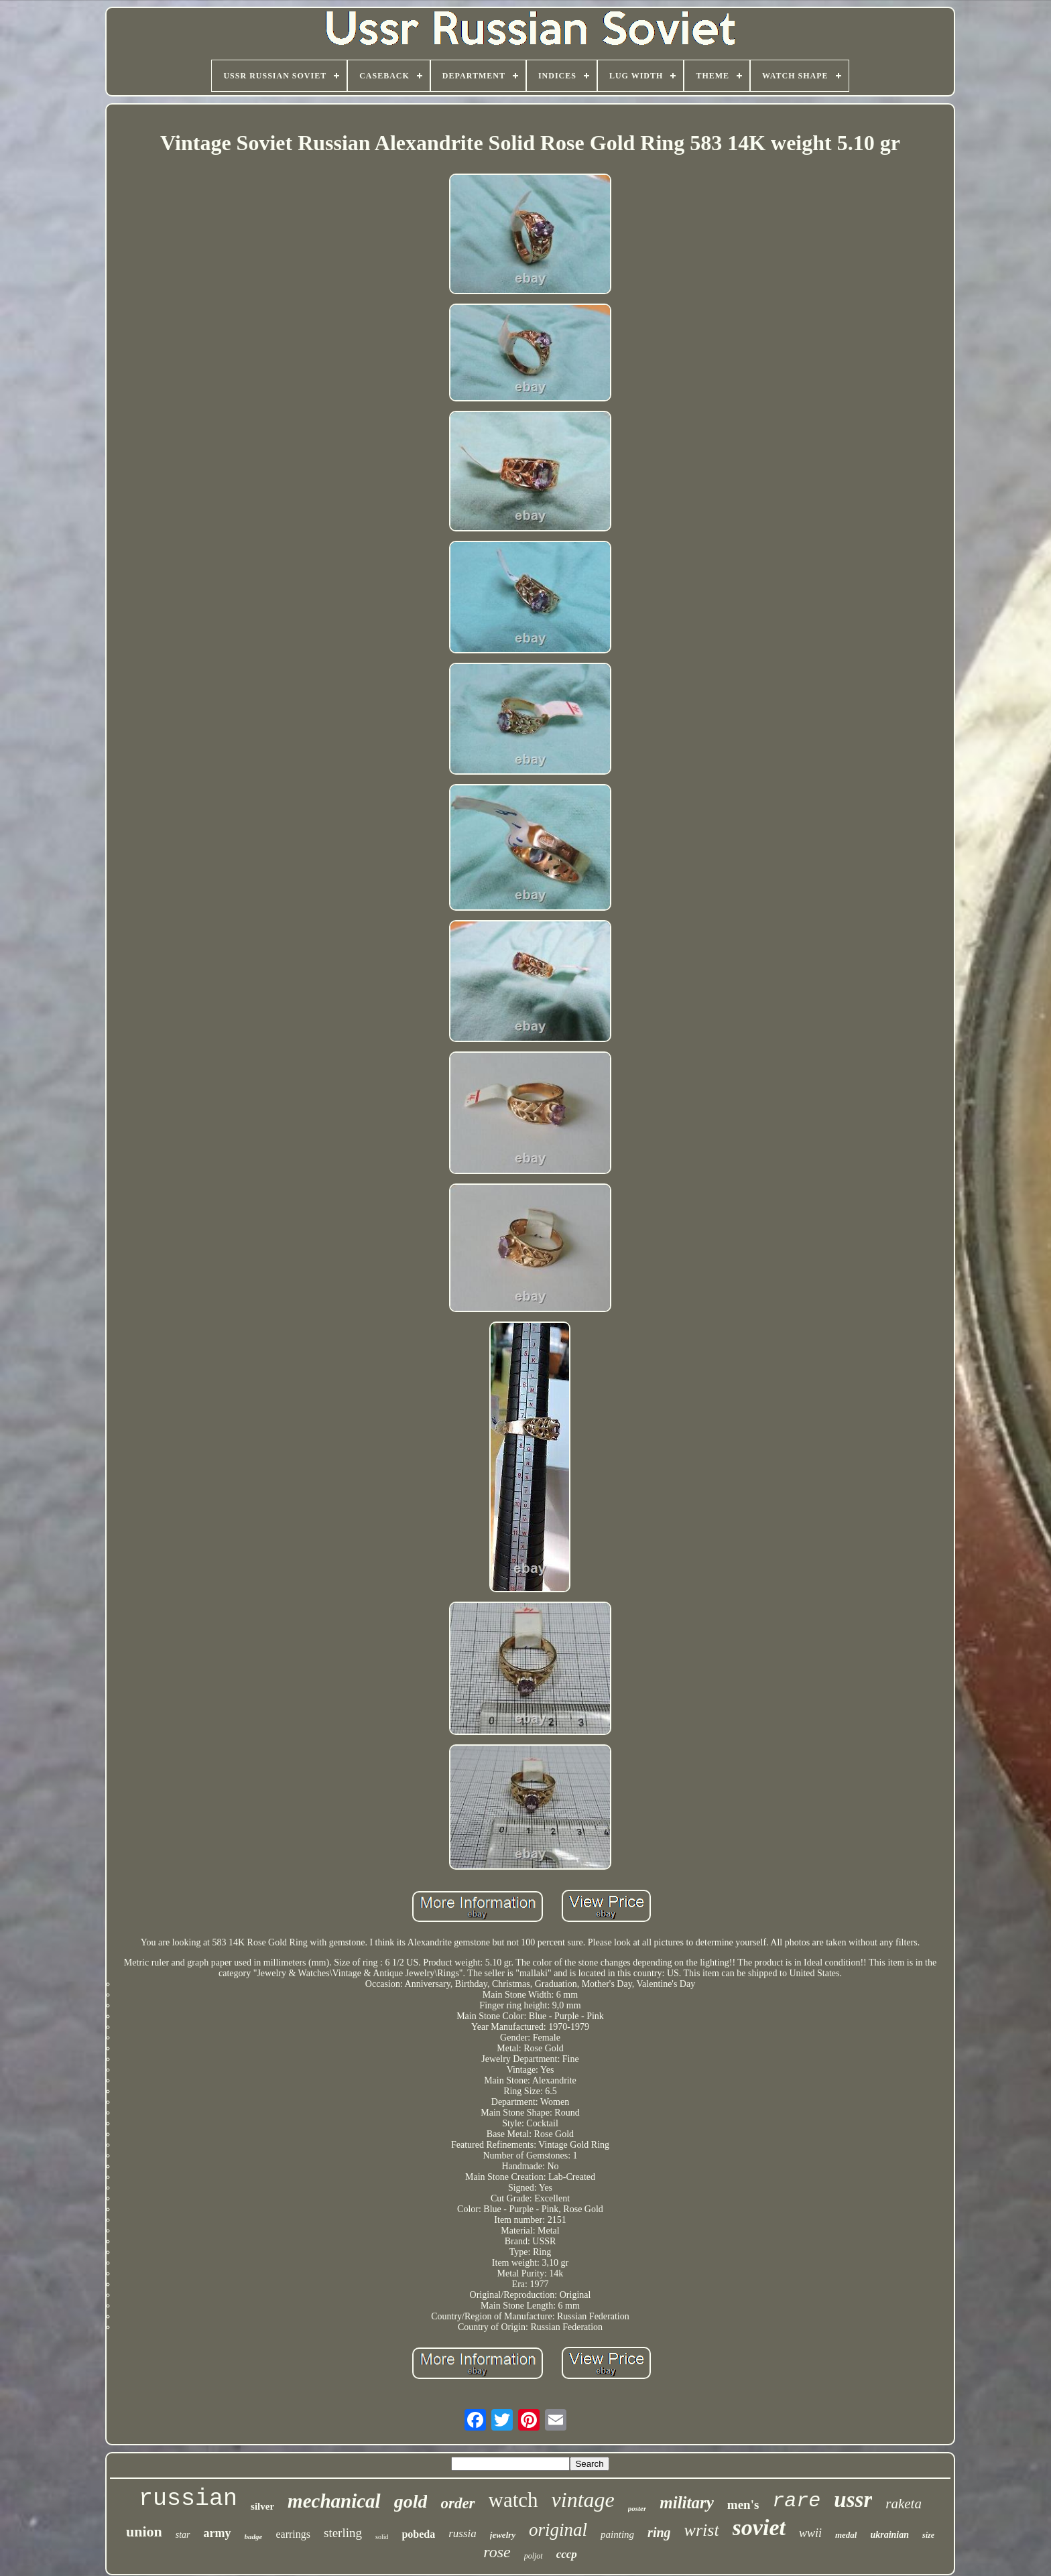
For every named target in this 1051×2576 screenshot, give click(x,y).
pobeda (418, 2534)
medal (846, 2535)
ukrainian (889, 2535)
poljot (533, 2556)
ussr (853, 2500)
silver (262, 2506)
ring (658, 2532)
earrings (292, 2534)
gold (411, 2501)
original (558, 2530)
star (183, 2535)
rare (796, 2501)
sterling (343, 2533)
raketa (903, 2504)
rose (496, 2552)
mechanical (334, 2501)
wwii (810, 2533)
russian (188, 2499)
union (144, 2531)
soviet (759, 2527)
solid (381, 2536)
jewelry (502, 2535)
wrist (701, 2530)
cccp (566, 2554)
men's (743, 2505)
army (217, 2533)
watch (513, 2500)
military (687, 2503)
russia (462, 2533)
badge (254, 2536)
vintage (583, 2500)
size (928, 2535)
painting (617, 2534)
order (457, 2503)
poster (637, 2508)
